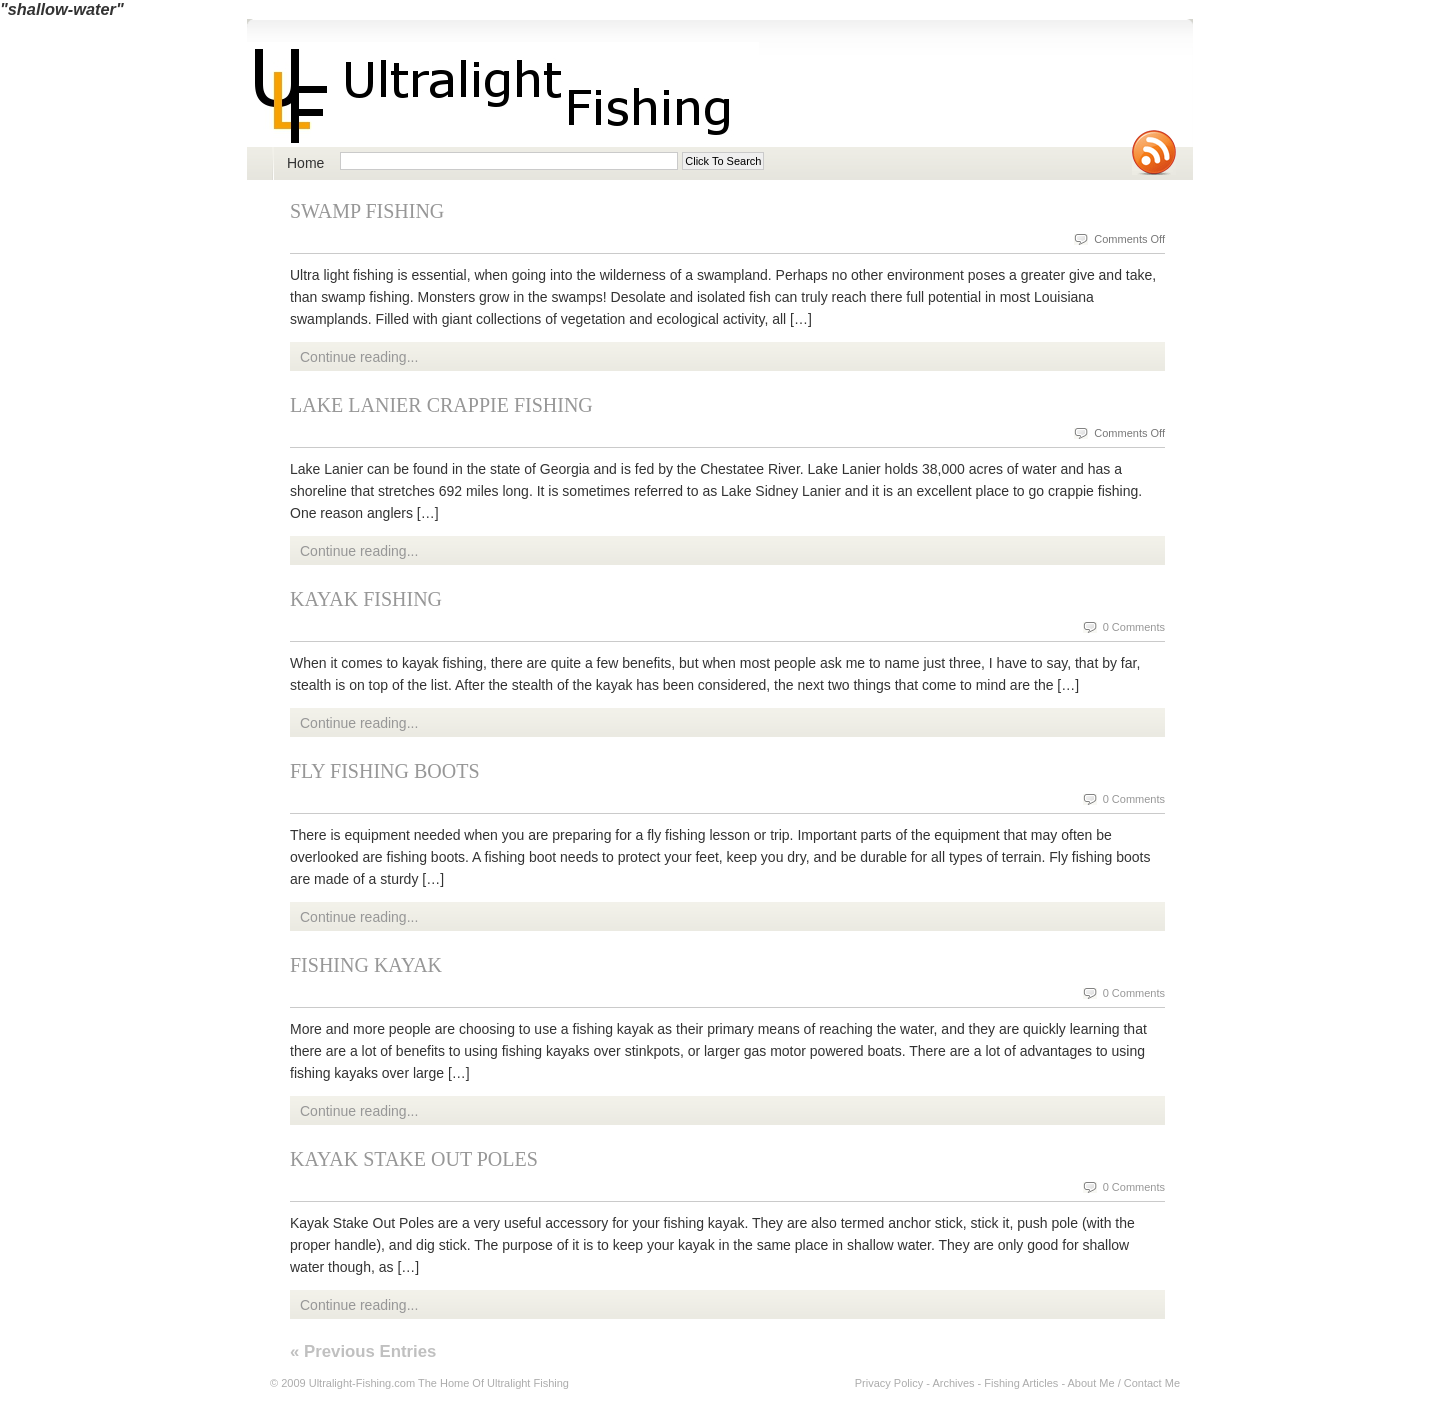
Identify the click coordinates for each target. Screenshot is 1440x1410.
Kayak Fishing (366, 599)
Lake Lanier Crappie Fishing (441, 405)
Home (305, 163)
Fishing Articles (1021, 1383)
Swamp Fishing (367, 211)
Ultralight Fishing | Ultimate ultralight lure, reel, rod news (503, 94)
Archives (953, 1383)
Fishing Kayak (366, 965)
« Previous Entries (363, 1351)
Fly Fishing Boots (385, 771)
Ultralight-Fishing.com (362, 1383)
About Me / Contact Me (1124, 1383)
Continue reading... (359, 357)
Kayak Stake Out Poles (414, 1159)
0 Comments (1134, 627)
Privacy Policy (889, 1383)
